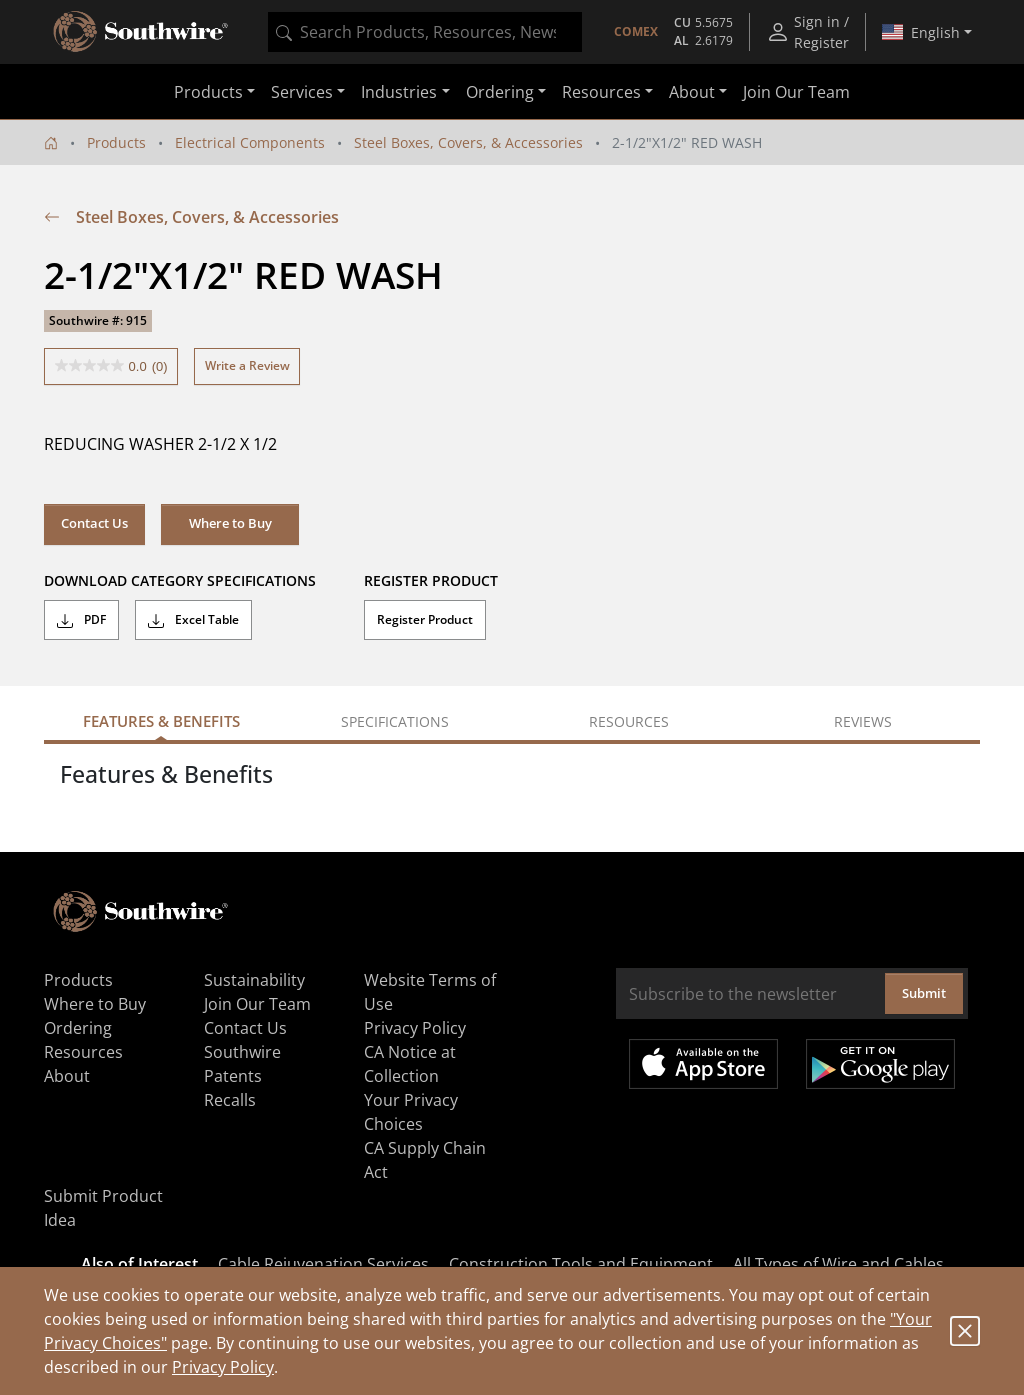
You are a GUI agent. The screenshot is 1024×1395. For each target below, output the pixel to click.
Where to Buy (230, 523)
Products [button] (208, 92)
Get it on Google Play (880, 1064)
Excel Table (193, 620)
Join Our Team (796, 92)
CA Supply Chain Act (425, 1160)
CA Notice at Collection (410, 1064)
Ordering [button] (500, 92)
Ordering (78, 1028)
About (67, 1076)
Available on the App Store (703, 1064)
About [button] (692, 92)
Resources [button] (601, 92)
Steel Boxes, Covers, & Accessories (468, 142)
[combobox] (425, 32)
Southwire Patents (242, 1064)
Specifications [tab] (395, 721)
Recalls (230, 1100)
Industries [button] (399, 92)
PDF (81, 620)
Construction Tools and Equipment (581, 1264)
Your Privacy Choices (411, 1112)
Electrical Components (250, 142)
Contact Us (94, 523)
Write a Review (247, 365)
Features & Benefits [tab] (161, 721)
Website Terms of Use (430, 992)
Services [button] (302, 92)
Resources (83, 1052)
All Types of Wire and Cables (838, 1264)
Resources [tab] (629, 721)
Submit (924, 993)
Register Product (425, 619)
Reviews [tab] (863, 721)
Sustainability (254, 980)
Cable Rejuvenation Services (323, 1264)
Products (116, 142)
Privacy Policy (223, 1367)
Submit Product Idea (103, 1208)
